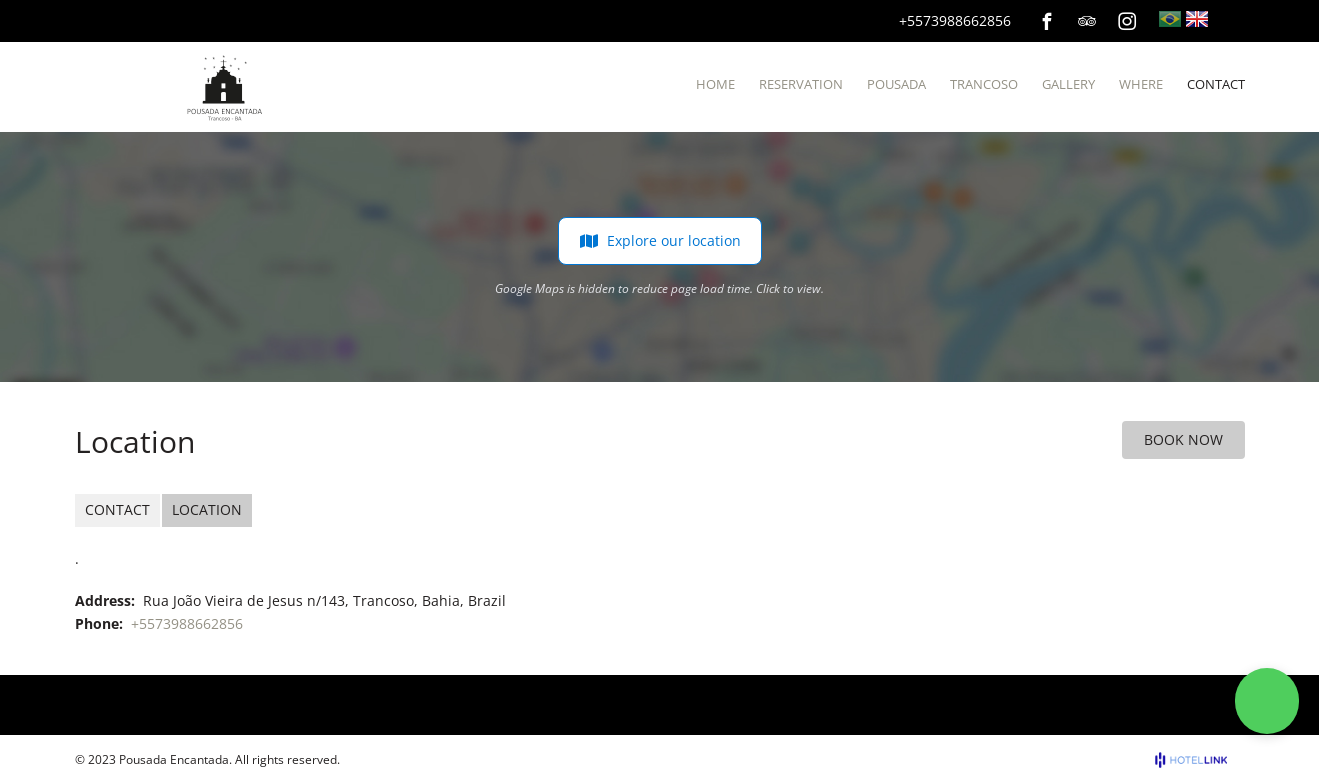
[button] (1267, 701)
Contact (117, 509)
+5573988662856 (955, 20)
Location (207, 509)
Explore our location (660, 241)
